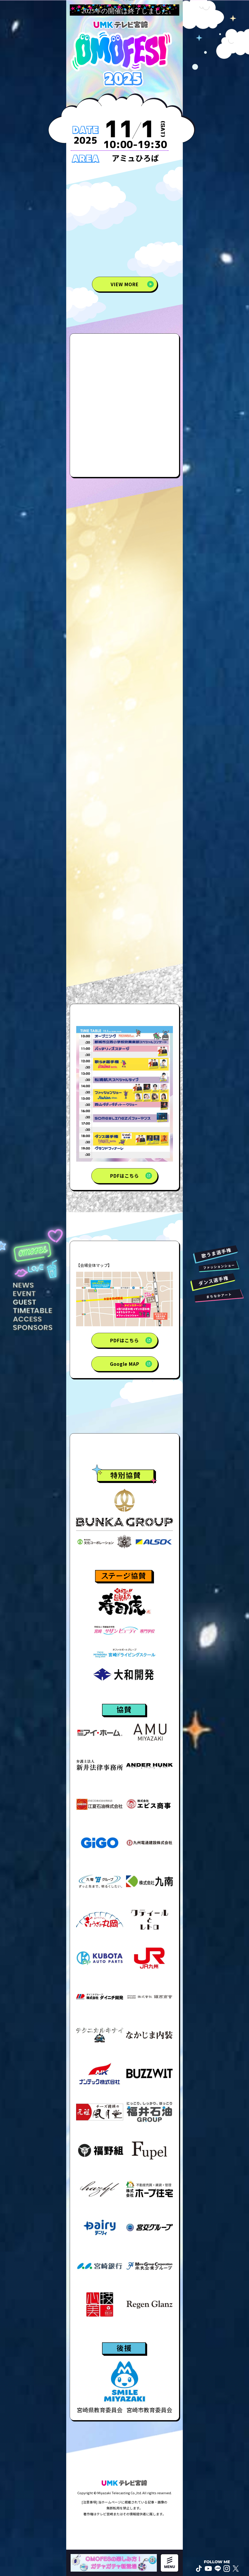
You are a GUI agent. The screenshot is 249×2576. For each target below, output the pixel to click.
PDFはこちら (124, 1225)
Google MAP (124, 1413)
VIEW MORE (125, 334)
